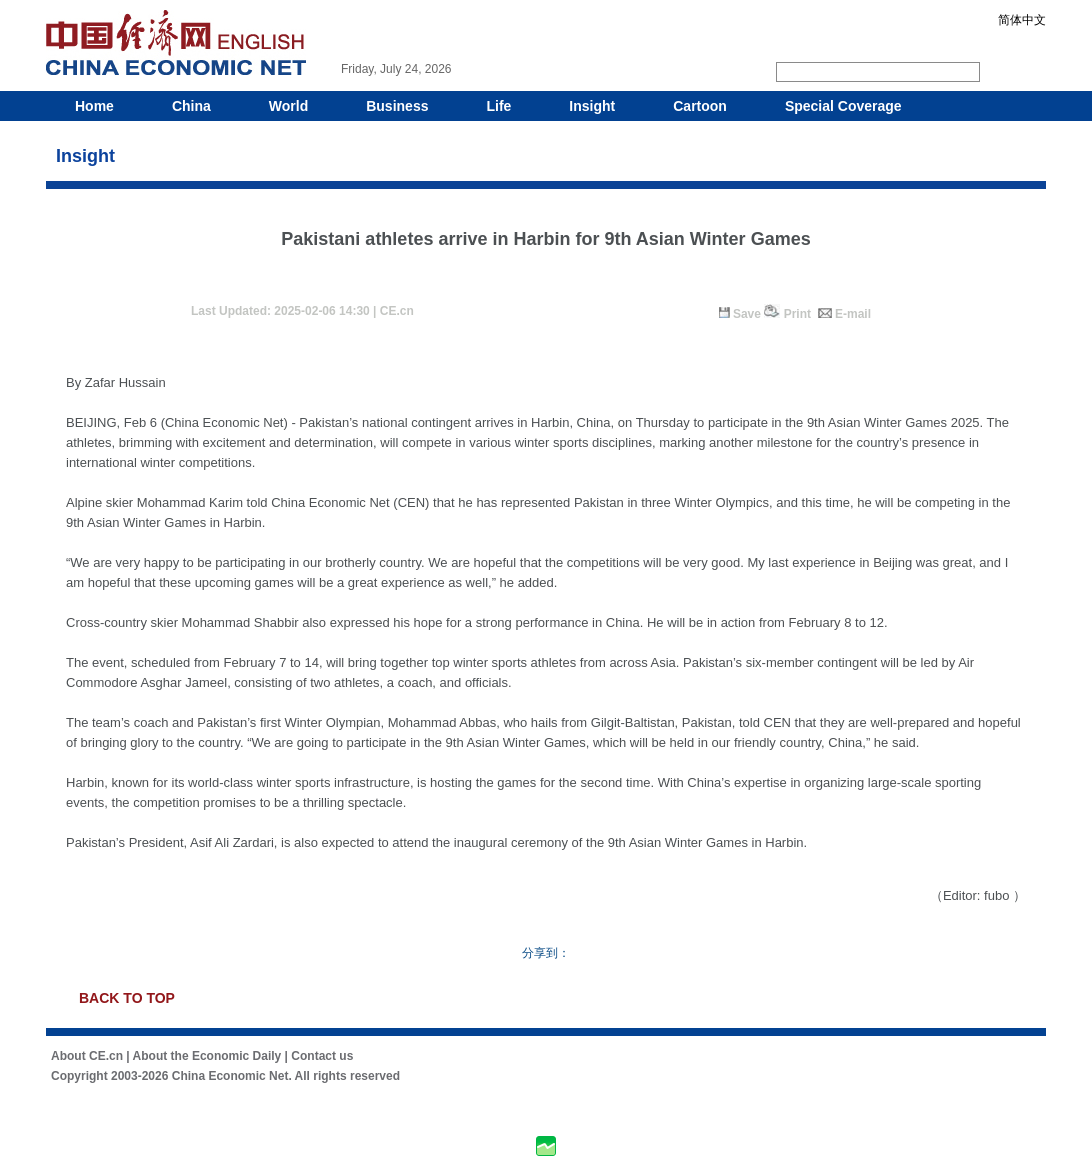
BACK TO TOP (127, 998)
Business (397, 106)
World (288, 106)
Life (498, 106)
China (191, 106)
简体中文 (1022, 20)
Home (94, 106)
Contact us (322, 1056)
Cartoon (700, 106)
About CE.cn (87, 1056)
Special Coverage (843, 106)
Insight (592, 106)
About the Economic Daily (207, 1056)
